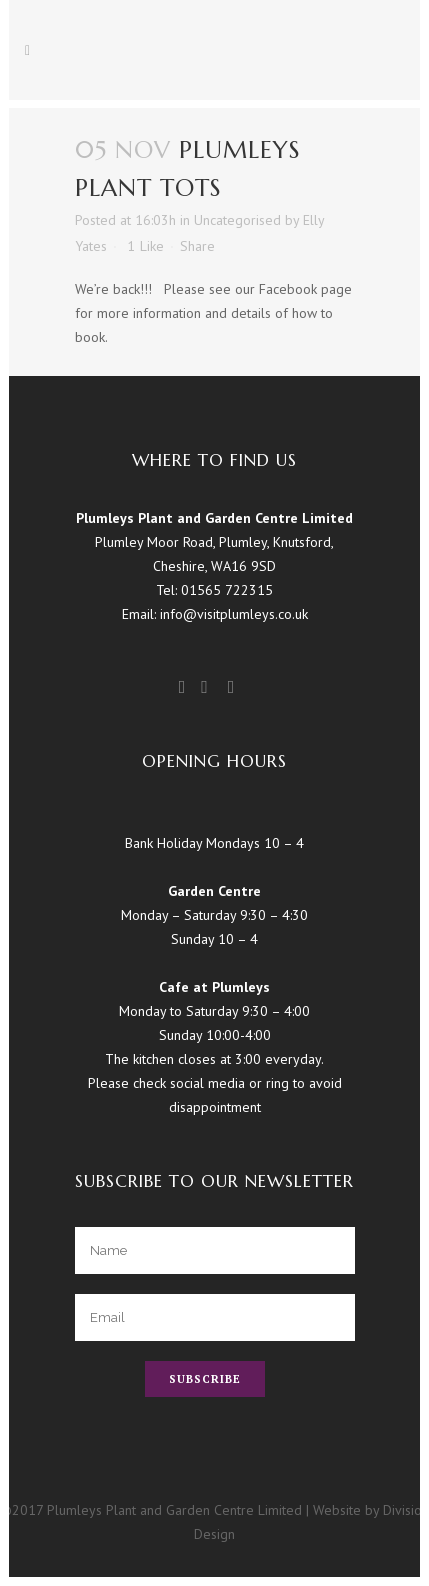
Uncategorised (237, 220)
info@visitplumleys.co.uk (234, 614)
